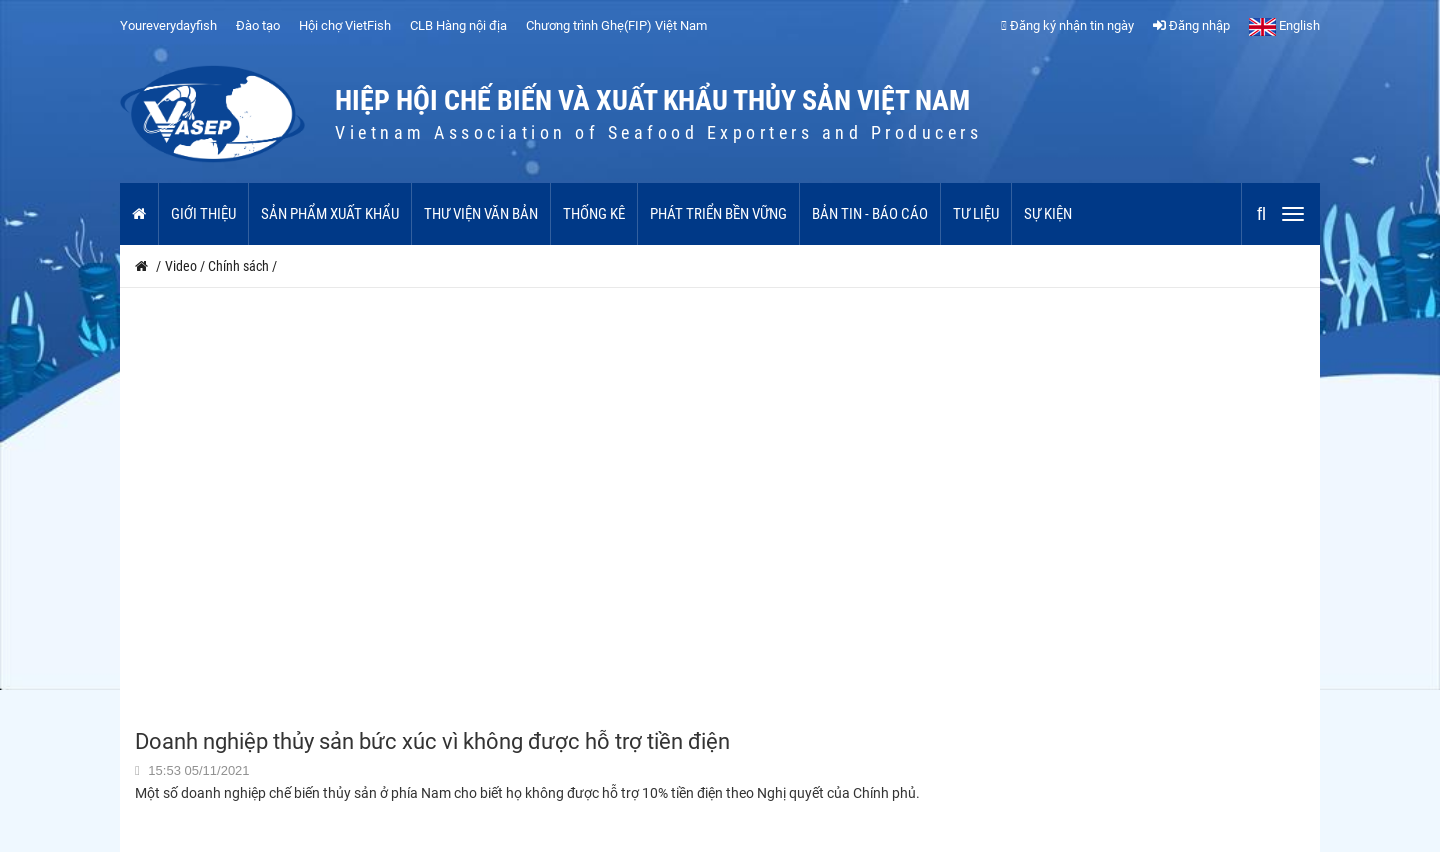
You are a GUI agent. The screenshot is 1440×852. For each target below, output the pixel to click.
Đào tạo (258, 25)
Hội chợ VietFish (345, 25)
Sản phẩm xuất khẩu (330, 214)
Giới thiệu (203, 214)
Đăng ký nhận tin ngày (1067, 25)
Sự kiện (1048, 214)
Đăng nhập (1191, 25)
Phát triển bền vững (718, 214)
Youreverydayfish (168, 25)
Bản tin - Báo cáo (870, 214)
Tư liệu (976, 214)
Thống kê (594, 214)
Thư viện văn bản (481, 214)
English (1284, 25)
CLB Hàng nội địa (458, 25)
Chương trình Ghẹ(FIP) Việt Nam (616, 25)
